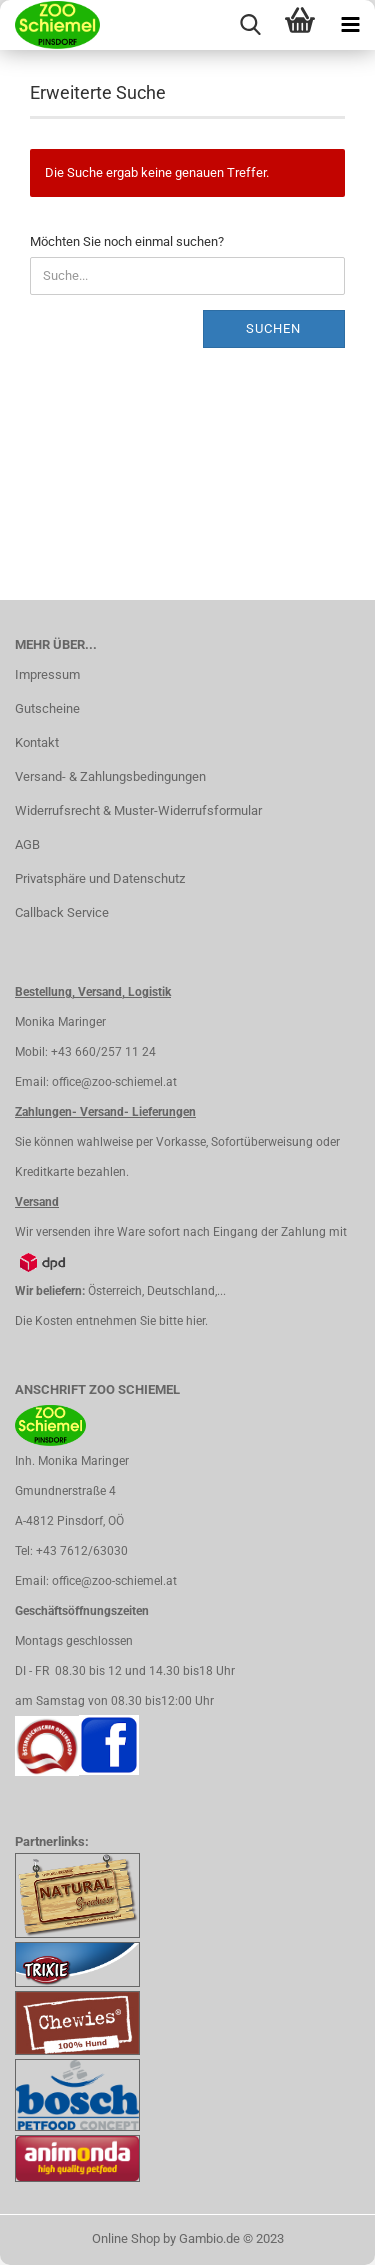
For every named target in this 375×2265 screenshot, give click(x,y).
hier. (197, 1321)
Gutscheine (47, 708)
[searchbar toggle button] (250, 25)
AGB (27, 844)
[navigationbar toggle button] (350, 25)
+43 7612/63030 (82, 1551)
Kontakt (37, 742)
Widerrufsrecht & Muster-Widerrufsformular (138, 810)
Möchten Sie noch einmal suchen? (127, 241)
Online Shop (126, 2238)
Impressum (47, 674)
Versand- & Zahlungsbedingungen (110, 776)
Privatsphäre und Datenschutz (100, 878)
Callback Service (62, 912)
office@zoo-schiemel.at (114, 1082)
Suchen (273, 328)
